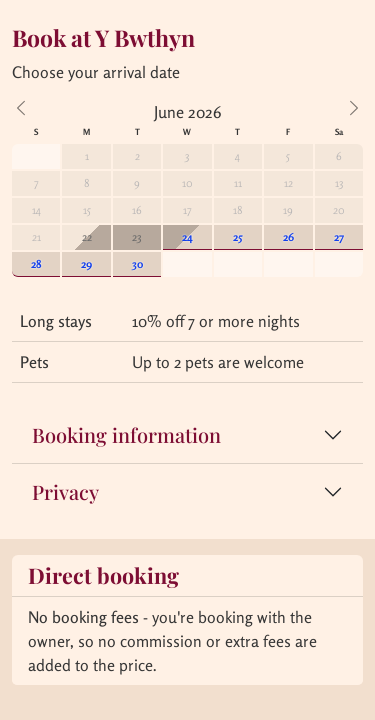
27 (339, 237)
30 (137, 264)
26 (288, 237)
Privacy (65, 491)
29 (86, 264)
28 (36, 264)
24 (187, 237)
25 (238, 237)
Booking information (126, 434)
